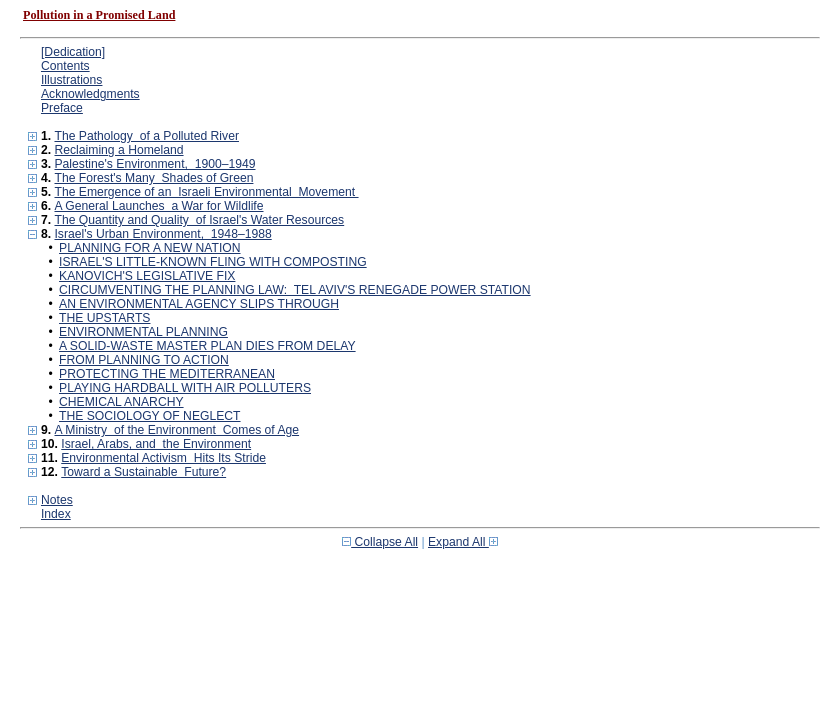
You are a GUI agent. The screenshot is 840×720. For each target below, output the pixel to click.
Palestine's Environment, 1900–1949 (154, 164)
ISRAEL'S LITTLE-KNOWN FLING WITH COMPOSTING (213, 262)
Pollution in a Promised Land (99, 15)
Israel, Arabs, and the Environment (156, 444)
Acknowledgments (90, 94)
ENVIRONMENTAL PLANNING (143, 332)
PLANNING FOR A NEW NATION (149, 248)
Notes (57, 500)
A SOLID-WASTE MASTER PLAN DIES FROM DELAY (207, 346)
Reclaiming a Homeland (118, 150)
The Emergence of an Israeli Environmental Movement (206, 192)
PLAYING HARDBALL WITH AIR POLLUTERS (185, 388)
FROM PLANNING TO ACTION (144, 360)
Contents (65, 66)
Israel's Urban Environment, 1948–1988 (162, 234)
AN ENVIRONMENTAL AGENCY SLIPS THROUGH (199, 304)
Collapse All (380, 542)
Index (56, 514)
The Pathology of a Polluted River (146, 136)
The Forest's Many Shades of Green (153, 178)
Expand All (463, 542)
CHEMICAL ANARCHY (121, 402)
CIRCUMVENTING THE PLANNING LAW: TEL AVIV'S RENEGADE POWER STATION (295, 290)
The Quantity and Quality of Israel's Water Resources (199, 220)
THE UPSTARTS (104, 318)
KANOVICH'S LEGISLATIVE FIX (147, 276)
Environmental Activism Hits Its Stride (163, 458)
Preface (62, 108)
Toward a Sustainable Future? (143, 472)
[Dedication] (73, 52)
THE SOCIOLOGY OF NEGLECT (149, 416)
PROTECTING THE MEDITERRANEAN (167, 374)
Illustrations (71, 80)
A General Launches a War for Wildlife (158, 206)
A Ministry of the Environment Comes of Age (176, 430)
